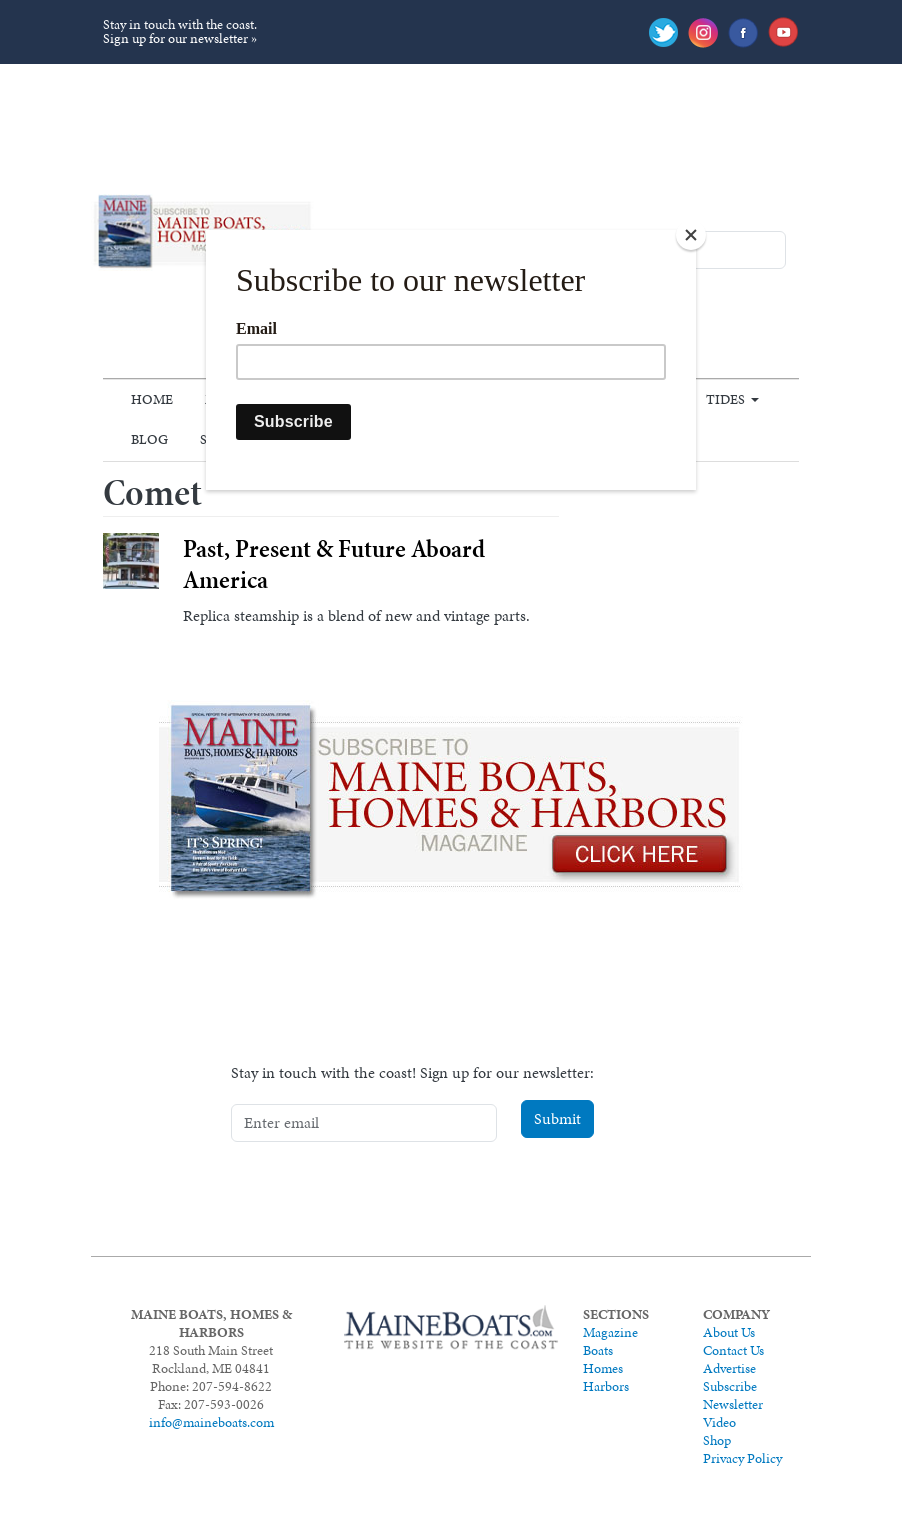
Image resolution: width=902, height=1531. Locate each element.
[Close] (691, 235)
